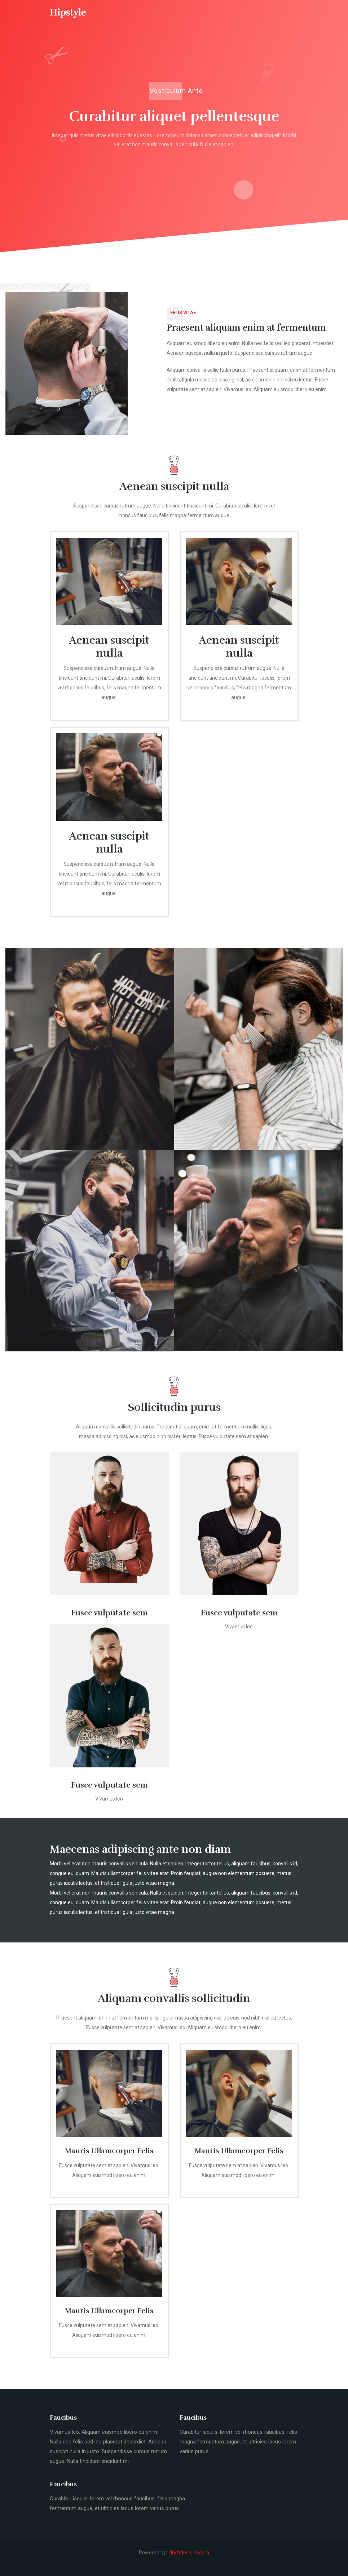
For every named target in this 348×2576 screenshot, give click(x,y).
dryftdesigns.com (189, 2552)
